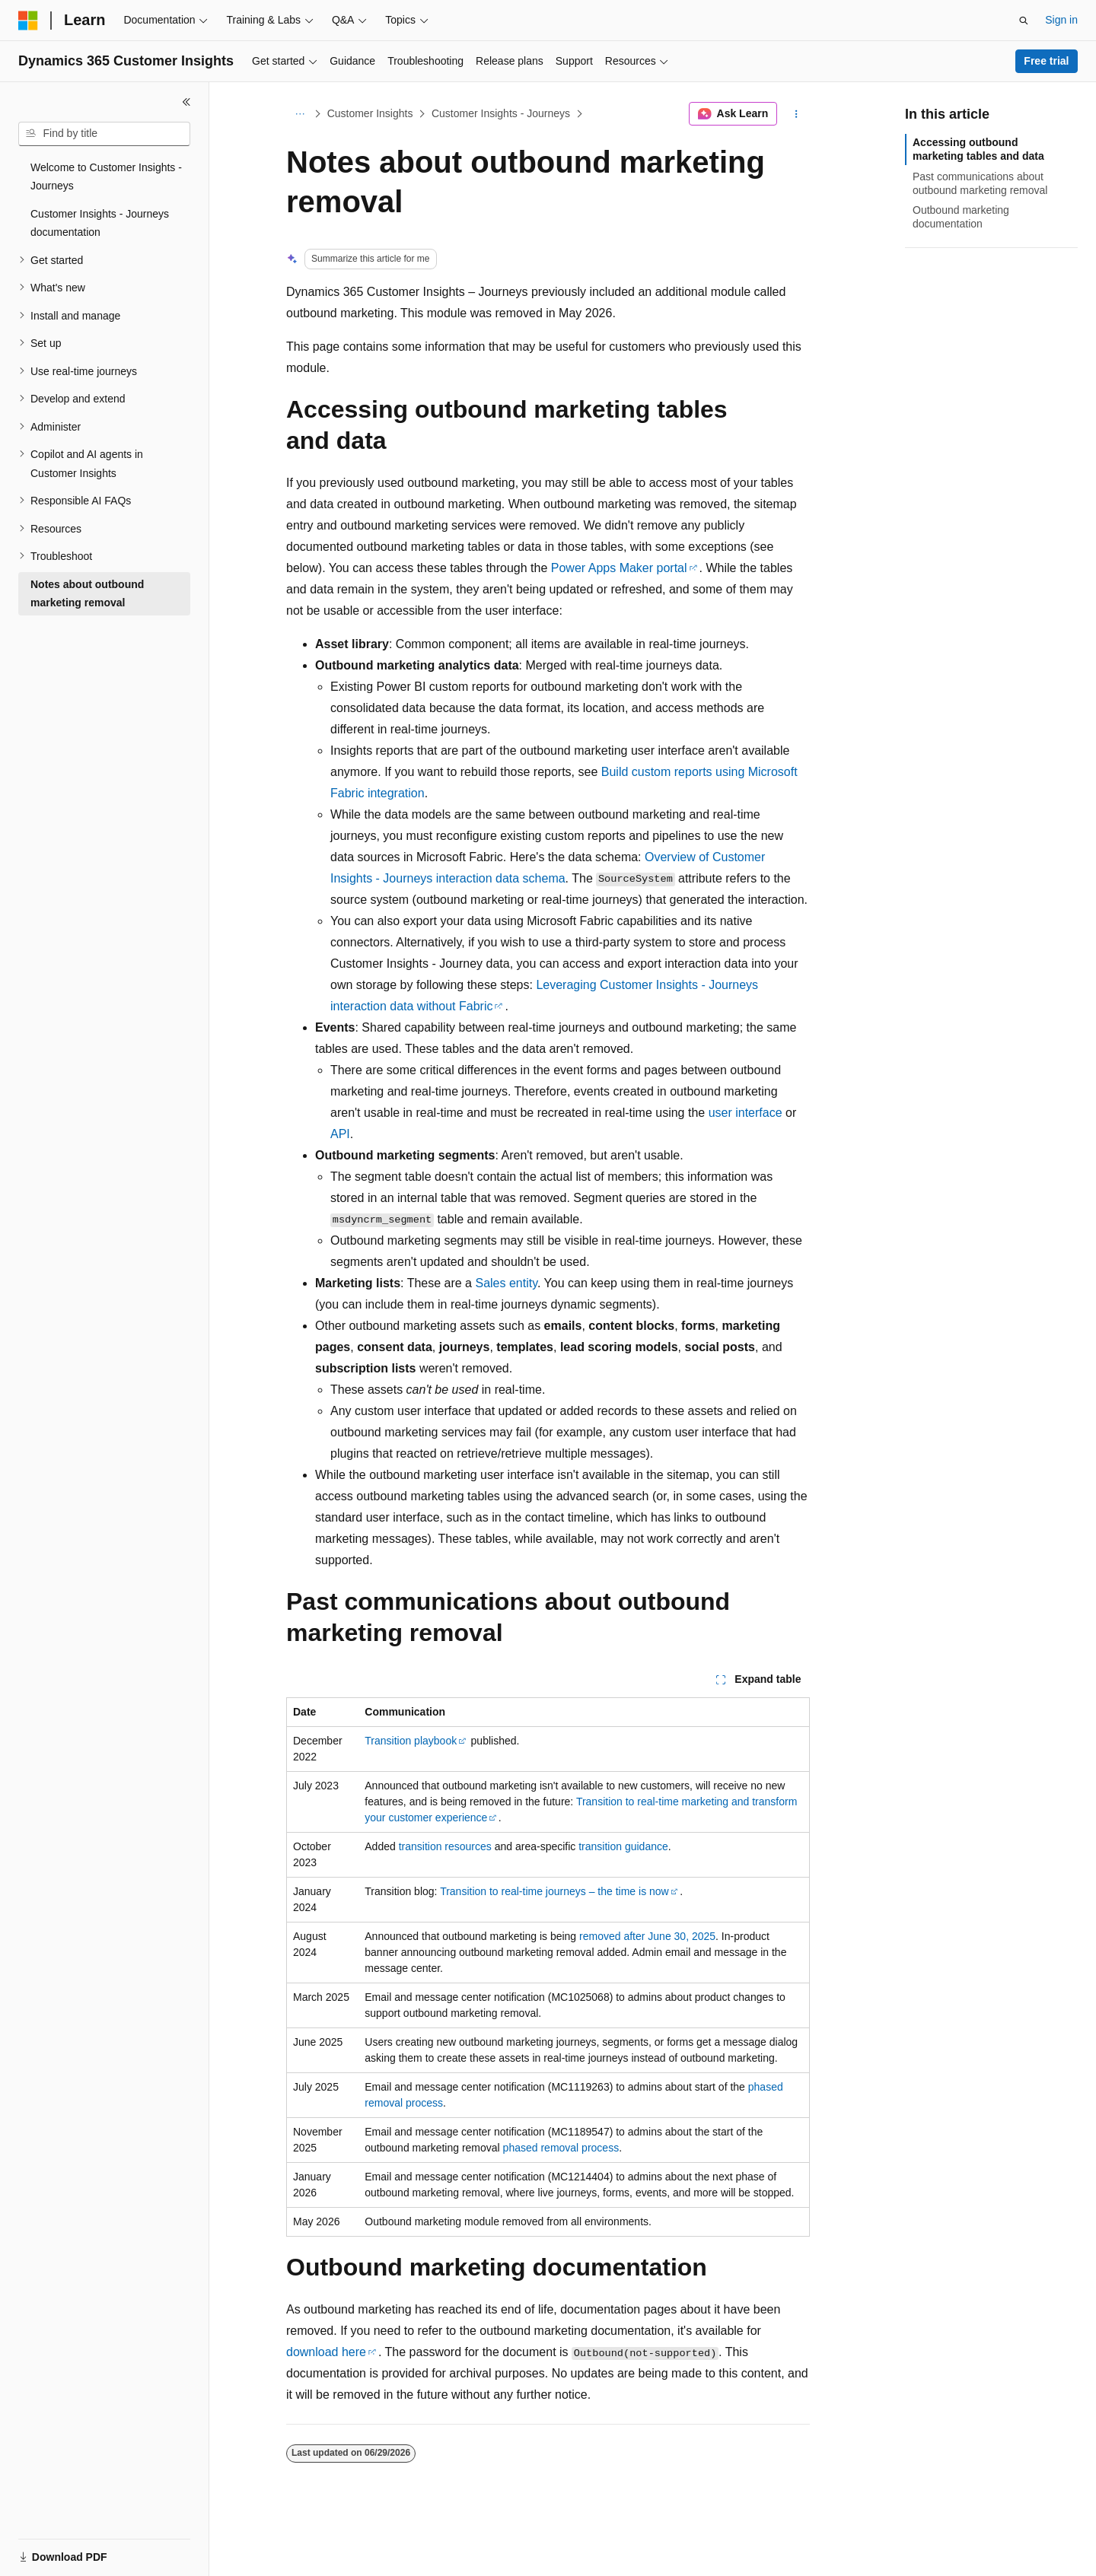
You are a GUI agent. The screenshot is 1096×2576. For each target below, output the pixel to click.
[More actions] (796, 114)
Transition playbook (411, 1741)
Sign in (1061, 20)
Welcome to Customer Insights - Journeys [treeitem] (106, 176)
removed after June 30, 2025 (647, 1936)
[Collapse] (186, 102)
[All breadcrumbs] (299, 114)
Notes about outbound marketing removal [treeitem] (87, 593)
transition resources (445, 1846)
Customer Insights (370, 113)
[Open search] (1023, 20)
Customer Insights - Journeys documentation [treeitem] (99, 223)
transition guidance (623, 1846)
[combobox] (104, 134)
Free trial (1046, 61)
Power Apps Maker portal (619, 567)
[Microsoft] (28, 20)
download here (326, 2351)
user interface (745, 1112)
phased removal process (561, 2148)
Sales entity (506, 1283)
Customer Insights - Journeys (501, 113)
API (340, 1133)
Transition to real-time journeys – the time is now (554, 1891)
